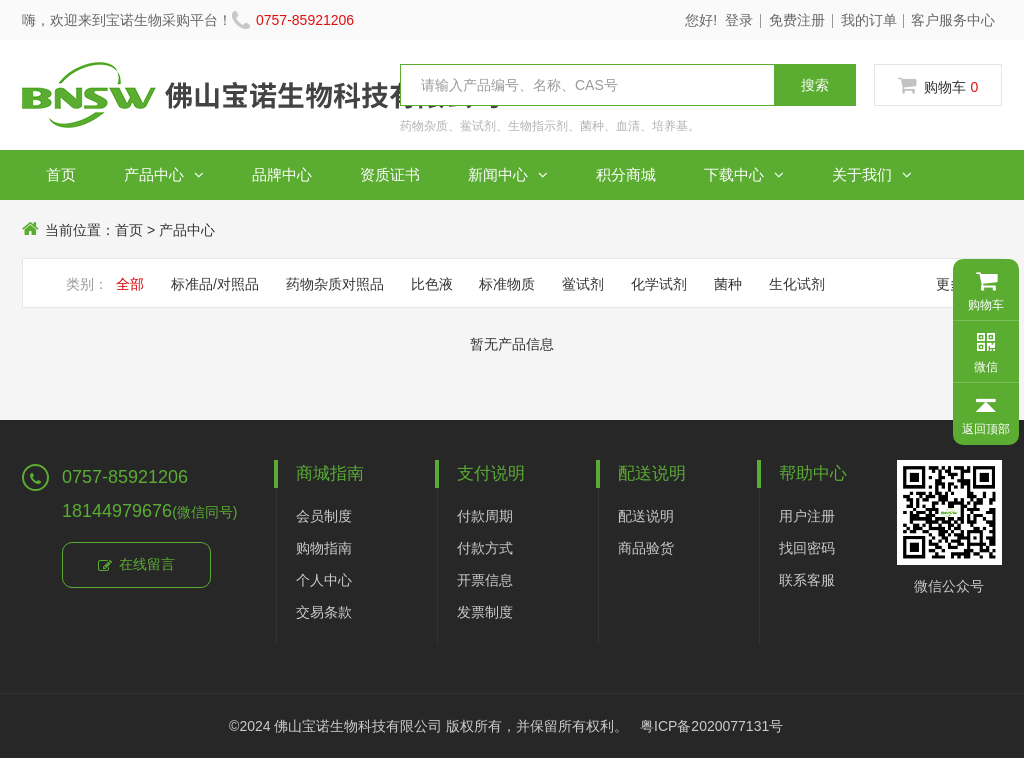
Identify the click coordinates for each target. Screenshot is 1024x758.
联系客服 (807, 580)
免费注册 (797, 20)
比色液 (432, 284)
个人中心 (324, 580)
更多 (956, 284)
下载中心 (744, 175)
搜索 (815, 85)
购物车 (938, 86)
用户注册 (807, 516)
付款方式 (485, 548)
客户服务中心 (953, 20)
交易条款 (324, 612)
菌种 (728, 284)
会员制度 (324, 516)
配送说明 (646, 516)
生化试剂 (797, 284)
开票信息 (485, 580)
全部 (130, 284)
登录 (739, 20)
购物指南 (324, 548)
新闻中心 (508, 175)
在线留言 (136, 566)
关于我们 (872, 175)
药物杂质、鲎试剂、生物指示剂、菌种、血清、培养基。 (550, 126)
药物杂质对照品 (335, 284)
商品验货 (646, 548)
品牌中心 (282, 174)
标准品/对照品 (215, 284)
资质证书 (390, 174)
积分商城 (626, 174)
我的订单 (869, 20)
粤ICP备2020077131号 (711, 726)
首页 (61, 174)
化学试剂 (659, 284)
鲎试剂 (583, 284)
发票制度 (485, 612)
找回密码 (807, 548)
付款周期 (485, 516)
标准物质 (507, 284)
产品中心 (164, 175)
